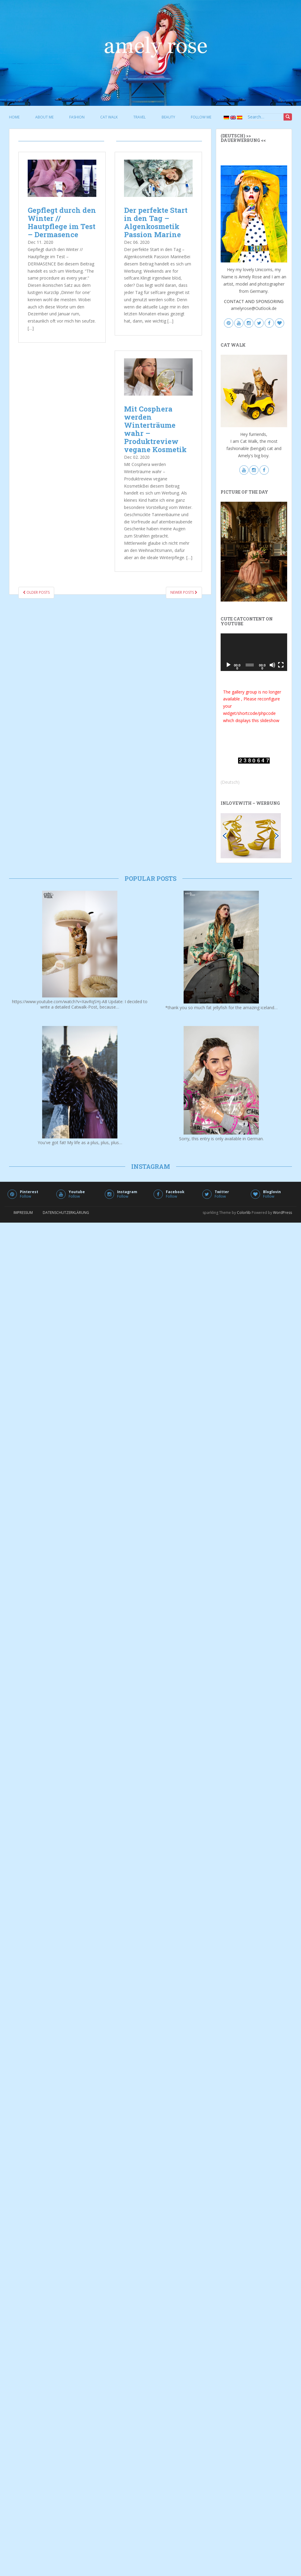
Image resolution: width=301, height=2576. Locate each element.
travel (139, 117)
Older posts (36, 592)
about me (44, 117)
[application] (254, 652)
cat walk (109, 117)
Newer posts (183, 592)
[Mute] (272, 665)
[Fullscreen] (281, 665)
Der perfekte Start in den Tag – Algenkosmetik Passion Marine (156, 222)
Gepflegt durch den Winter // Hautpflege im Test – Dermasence (62, 222)
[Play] (228, 665)
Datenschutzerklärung (66, 1212)
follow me (201, 117)
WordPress (282, 1212)
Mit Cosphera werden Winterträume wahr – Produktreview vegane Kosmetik (155, 429)
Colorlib (244, 1212)
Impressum (23, 1212)
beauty (168, 117)
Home (14, 117)
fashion (77, 117)
